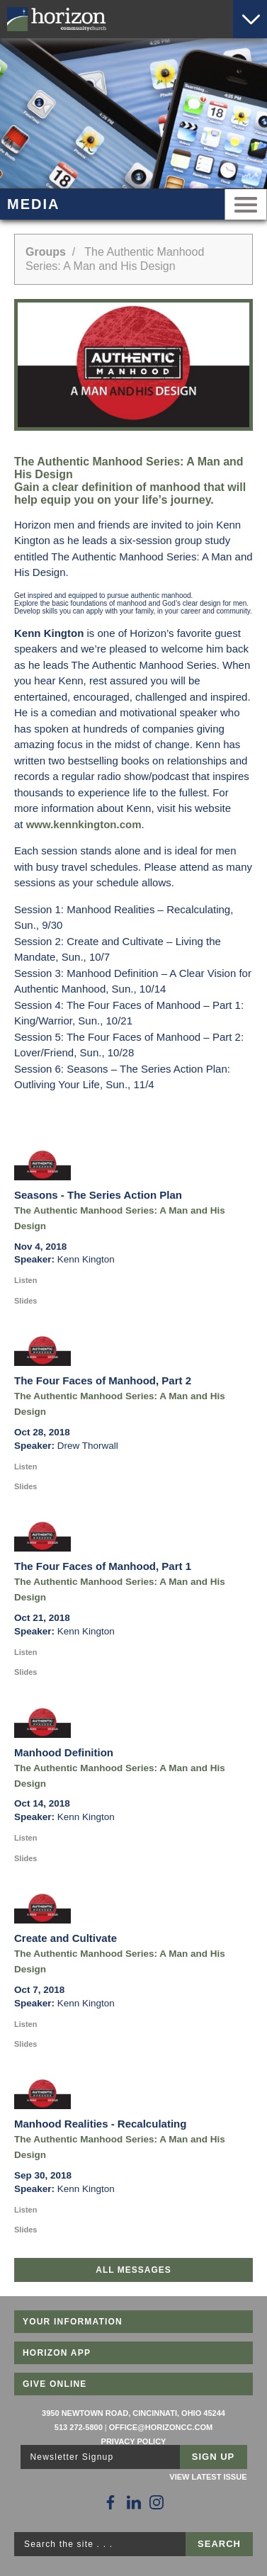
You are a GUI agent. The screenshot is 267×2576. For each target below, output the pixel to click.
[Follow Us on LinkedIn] (134, 2502)
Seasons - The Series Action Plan (98, 1195)
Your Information (73, 2322)
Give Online (55, 2384)
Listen (25, 1280)
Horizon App (57, 2353)
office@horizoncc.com (160, 2427)
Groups (45, 252)
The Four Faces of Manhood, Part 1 (102, 1566)
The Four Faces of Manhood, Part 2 (102, 1380)
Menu (246, 204)
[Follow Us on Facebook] (110, 2502)
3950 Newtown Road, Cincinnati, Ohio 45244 (133, 2413)
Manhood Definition (63, 1752)
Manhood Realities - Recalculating (100, 2124)
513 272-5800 (79, 2427)
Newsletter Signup (72, 2457)
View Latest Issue (207, 2477)
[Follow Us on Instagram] (156, 2502)
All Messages (133, 2270)
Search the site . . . (68, 2544)
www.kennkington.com (84, 824)
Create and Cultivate (65, 1938)
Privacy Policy (133, 2441)
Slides (25, 1301)
